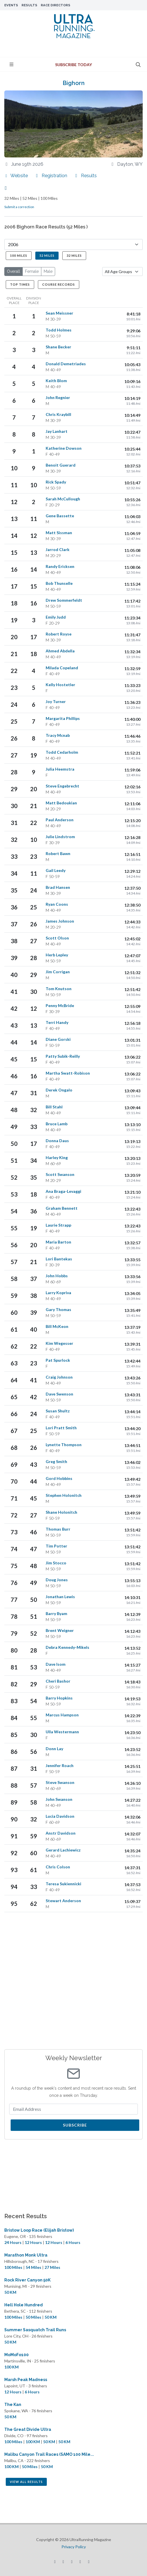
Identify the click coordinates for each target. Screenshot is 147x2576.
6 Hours (72, 2242)
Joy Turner (56, 701)
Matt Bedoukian (61, 802)
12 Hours (33, 2242)
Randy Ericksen (60, 566)
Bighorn (74, 83)
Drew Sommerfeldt (64, 600)
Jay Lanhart (56, 431)
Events (11, 5)
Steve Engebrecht (62, 785)
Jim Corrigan (58, 971)
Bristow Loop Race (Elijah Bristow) (39, 2230)
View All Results (26, 2482)
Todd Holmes (58, 329)
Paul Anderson (60, 819)
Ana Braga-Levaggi (63, 1191)
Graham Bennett (62, 1208)
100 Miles (18, 255)
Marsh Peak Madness (25, 2379)
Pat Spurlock (58, 1360)
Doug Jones (57, 1579)
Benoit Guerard (61, 465)
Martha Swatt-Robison (68, 1073)
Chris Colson (58, 1866)
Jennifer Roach (60, 1765)
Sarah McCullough (63, 498)
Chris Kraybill (58, 414)
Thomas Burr (58, 1529)
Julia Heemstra (60, 769)
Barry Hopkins (59, 1697)
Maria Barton (58, 1241)
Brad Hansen (58, 887)
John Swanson (59, 1799)
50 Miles (33, 2317)
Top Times (20, 284)
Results (29, 5)
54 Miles (33, 2267)
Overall (13, 271)
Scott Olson (57, 937)
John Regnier (58, 397)
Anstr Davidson (61, 1833)
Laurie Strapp (58, 1225)
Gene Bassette (60, 515)
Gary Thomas (58, 1309)
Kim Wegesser (59, 1343)
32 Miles (74, 255)
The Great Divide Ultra (27, 2429)
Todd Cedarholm (62, 752)
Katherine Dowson (64, 448)
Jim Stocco (56, 1562)
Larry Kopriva (58, 1292)
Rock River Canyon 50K (27, 2280)
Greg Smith (56, 1461)
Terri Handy (57, 1022)
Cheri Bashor (58, 1681)
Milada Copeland (62, 667)
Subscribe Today (73, 64)
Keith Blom (56, 380)
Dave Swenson (59, 1393)
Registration (51, 175)
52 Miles (47, 255)
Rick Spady (56, 481)
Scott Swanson (60, 1174)
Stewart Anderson (63, 1900)
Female (32, 271)
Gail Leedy (55, 870)
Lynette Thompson (64, 1444)
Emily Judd (56, 617)
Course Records (58, 284)
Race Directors (55, 5)
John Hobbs (57, 1275)
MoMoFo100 (16, 2354)
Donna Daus (57, 1140)
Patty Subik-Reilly (63, 1056)
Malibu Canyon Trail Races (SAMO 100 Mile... (49, 2454)
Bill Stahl (54, 1106)
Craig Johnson (59, 1377)
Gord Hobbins (59, 1478)
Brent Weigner (60, 1630)
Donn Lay (54, 1748)
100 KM (11, 2366)
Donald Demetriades (66, 363)
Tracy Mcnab (58, 735)
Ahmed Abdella (60, 650)
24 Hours (13, 2242)
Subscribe (75, 2125)
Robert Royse (58, 633)
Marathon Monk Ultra (25, 2255)
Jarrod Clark (57, 549)
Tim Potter (56, 1545)
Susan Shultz (58, 1410)
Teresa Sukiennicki (63, 1883)
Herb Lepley (57, 954)
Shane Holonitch (61, 1512)
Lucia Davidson (60, 1816)
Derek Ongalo (59, 1089)
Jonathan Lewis (60, 1596)
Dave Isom (55, 1664)
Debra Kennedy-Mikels (67, 1647)
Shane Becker (58, 346)
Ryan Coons (57, 904)
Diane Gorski (58, 1039)
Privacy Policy (73, 2546)
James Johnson (60, 921)
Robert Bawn (58, 853)
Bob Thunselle (59, 583)
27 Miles (52, 2267)
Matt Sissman (59, 532)
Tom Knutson (58, 988)
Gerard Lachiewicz (63, 1849)
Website (16, 175)
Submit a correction (19, 207)
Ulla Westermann (62, 1731)
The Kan (12, 2404)
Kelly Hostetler (60, 684)
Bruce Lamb (56, 1123)
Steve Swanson (60, 1782)
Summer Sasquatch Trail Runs (35, 2330)
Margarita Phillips (63, 718)
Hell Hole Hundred (23, 2305)
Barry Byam (56, 1613)
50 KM (10, 2292)
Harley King (57, 1157)
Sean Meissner (59, 313)
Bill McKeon (57, 1326)
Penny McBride (60, 1005)
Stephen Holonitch (64, 1495)
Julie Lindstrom (60, 836)
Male (48, 271)
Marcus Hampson (62, 1714)
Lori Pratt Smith (61, 1427)
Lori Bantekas (59, 1258)
